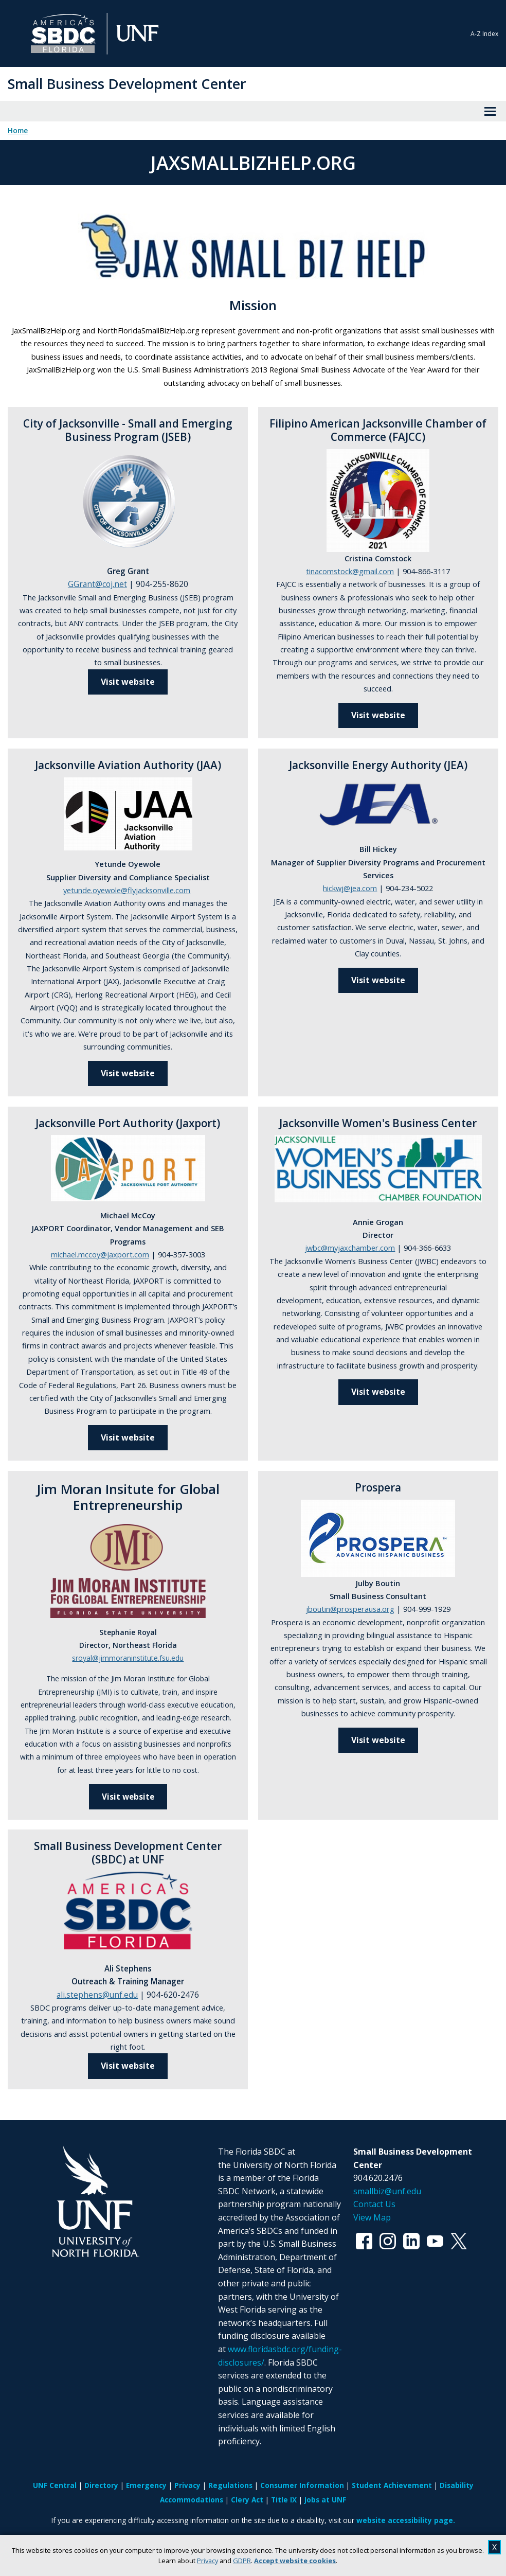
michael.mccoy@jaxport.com (100, 1254)
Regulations (230, 2485)
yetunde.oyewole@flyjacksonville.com (126, 890)
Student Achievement (392, 2485)
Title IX (284, 2499)
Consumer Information (302, 2485)
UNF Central (55, 2485)
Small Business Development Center (127, 83)
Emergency (146, 2485)
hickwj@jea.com (350, 888)
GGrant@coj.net (97, 584)
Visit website (128, 1073)
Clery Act (247, 2499)
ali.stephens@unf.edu (97, 1994)
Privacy (207, 2560)
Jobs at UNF (325, 2499)
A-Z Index (484, 33)
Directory (101, 2485)
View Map (372, 2217)
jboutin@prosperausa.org (350, 1609)
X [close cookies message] (494, 2547)
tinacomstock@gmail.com (350, 571)
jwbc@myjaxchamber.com (350, 1247)
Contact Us (374, 2204)
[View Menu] (490, 111)
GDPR (242, 2560)
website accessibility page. (405, 2520)
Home (18, 131)
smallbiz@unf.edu (387, 2191)
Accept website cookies (295, 2560)
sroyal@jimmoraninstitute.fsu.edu (128, 1658)
